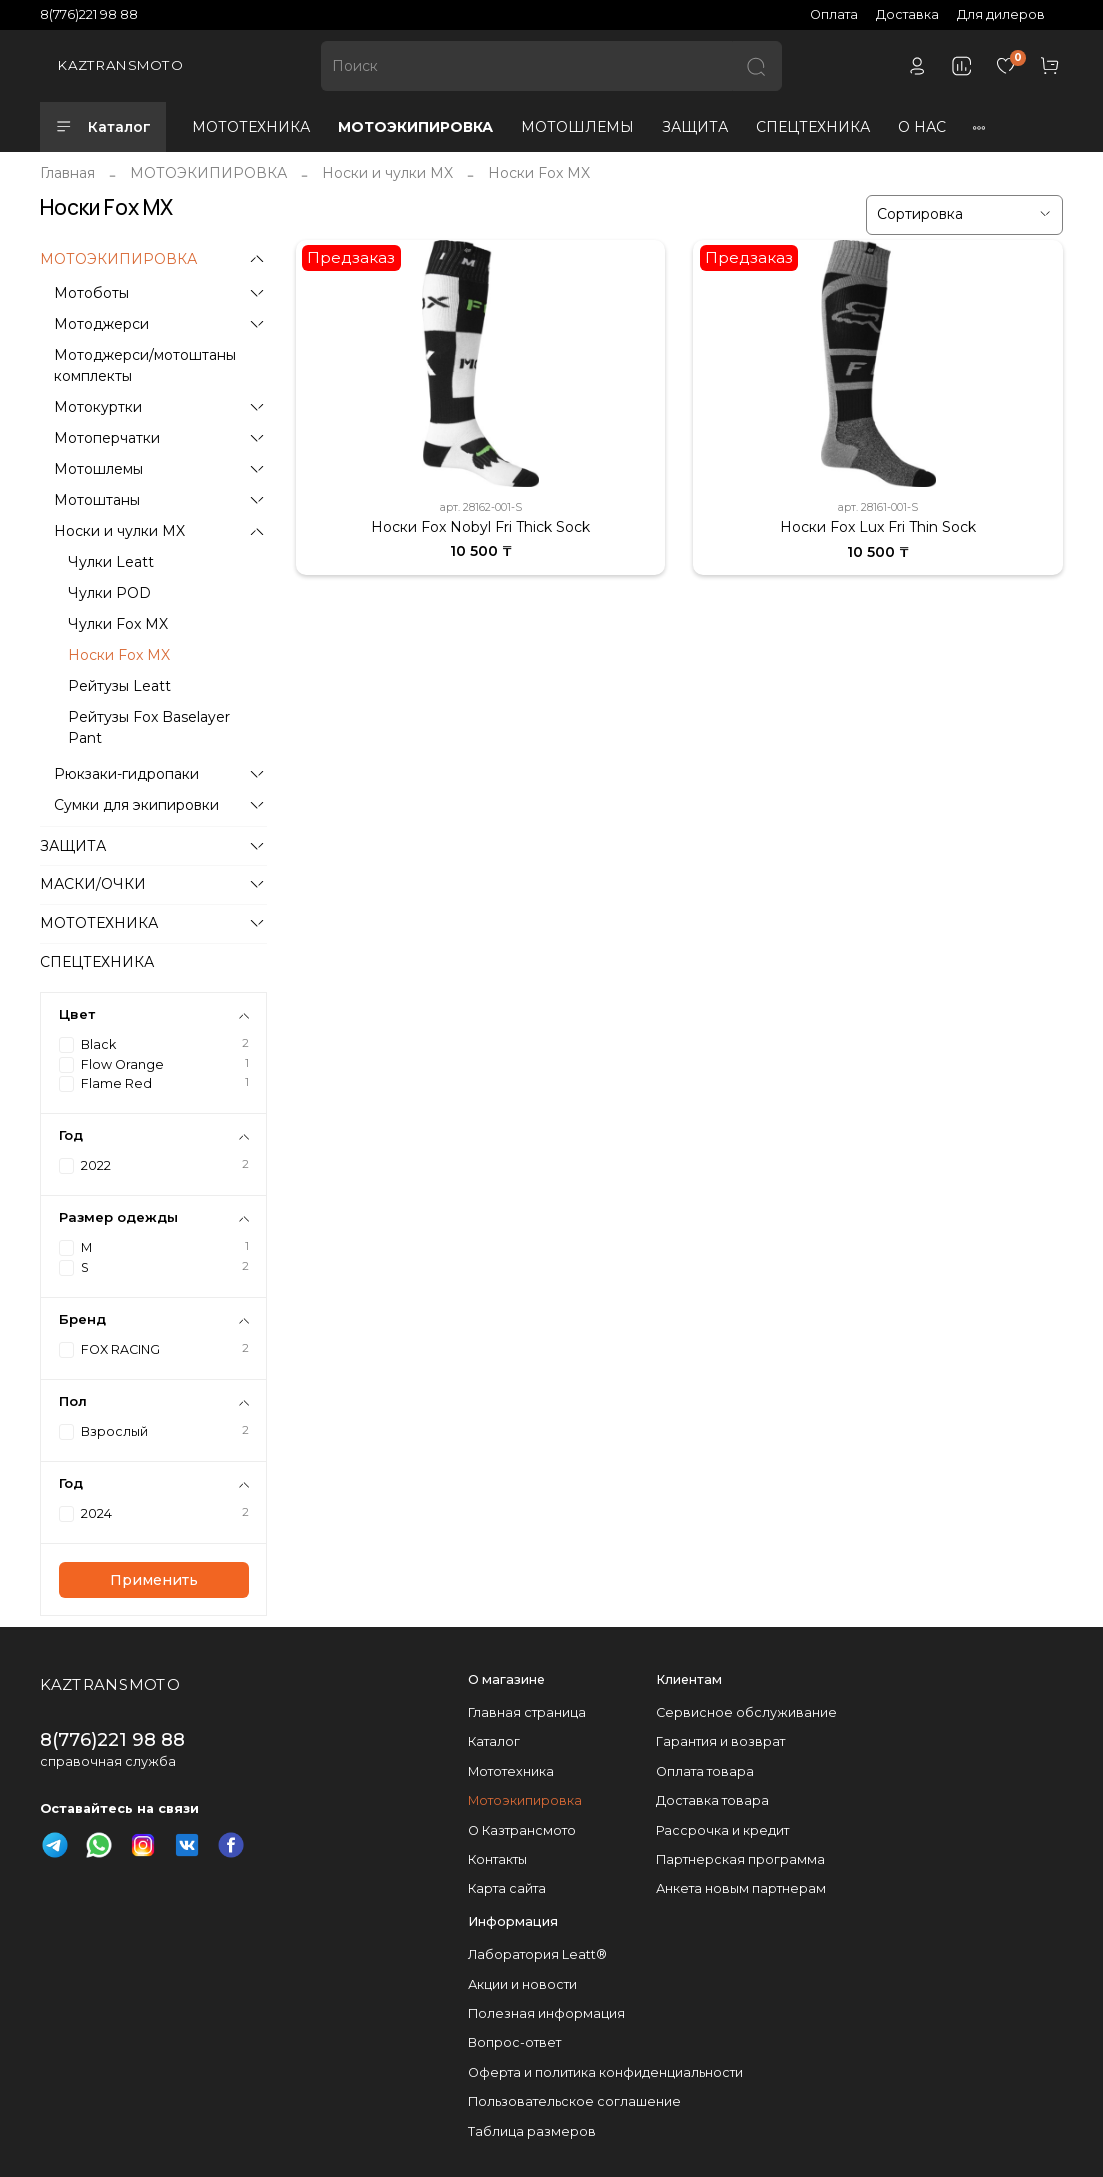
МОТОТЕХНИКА (251, 127)
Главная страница (527, 1712)
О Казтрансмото (522, 1830)
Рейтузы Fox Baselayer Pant (149, 727)
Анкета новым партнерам (741, 1888)
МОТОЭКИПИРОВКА (415, 127)
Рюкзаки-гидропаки (126, 774)
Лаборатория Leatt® (537, 1954)
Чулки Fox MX (118, 624)
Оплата (834, 14)
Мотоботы (91, 293)
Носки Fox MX (119, 655)
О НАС (922, 127)
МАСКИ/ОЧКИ (93, 884)
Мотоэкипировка (525, 1800)
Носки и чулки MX (387, 173)
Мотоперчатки (107, 438)
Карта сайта (507, 1888)
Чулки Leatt (111, 562)
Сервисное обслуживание (746, 1712)
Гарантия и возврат (720, 1741)
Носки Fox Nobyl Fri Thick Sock (480, 527)
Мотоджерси (101, 324)
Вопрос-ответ (514, 2042)
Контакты (497, 1859)
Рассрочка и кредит (722, 1830)
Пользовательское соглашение (574, 2101)
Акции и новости (522, 1984)
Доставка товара (712, 1800)
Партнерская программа (740, 1859)
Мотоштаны (97, 500)
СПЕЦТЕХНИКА (813, 127)
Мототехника (511, 1771)
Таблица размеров (532, 2131)
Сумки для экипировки (136, 805)
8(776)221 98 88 (89, 14)
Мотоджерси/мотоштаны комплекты (145, 365)
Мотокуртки (98, 407)
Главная (67, 173)
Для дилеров (1001, 14)
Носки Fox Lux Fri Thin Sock (878, 527)
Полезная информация (546, 2013)
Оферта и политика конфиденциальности (605, 2072)
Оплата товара (705, 1771)
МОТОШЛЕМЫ (577, 127)
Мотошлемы (98, 469)
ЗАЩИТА (695, 127)
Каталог (103, 127)
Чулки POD (109, 593)
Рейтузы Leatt (119, 686)
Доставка (907, 14)
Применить (154, 1580)
